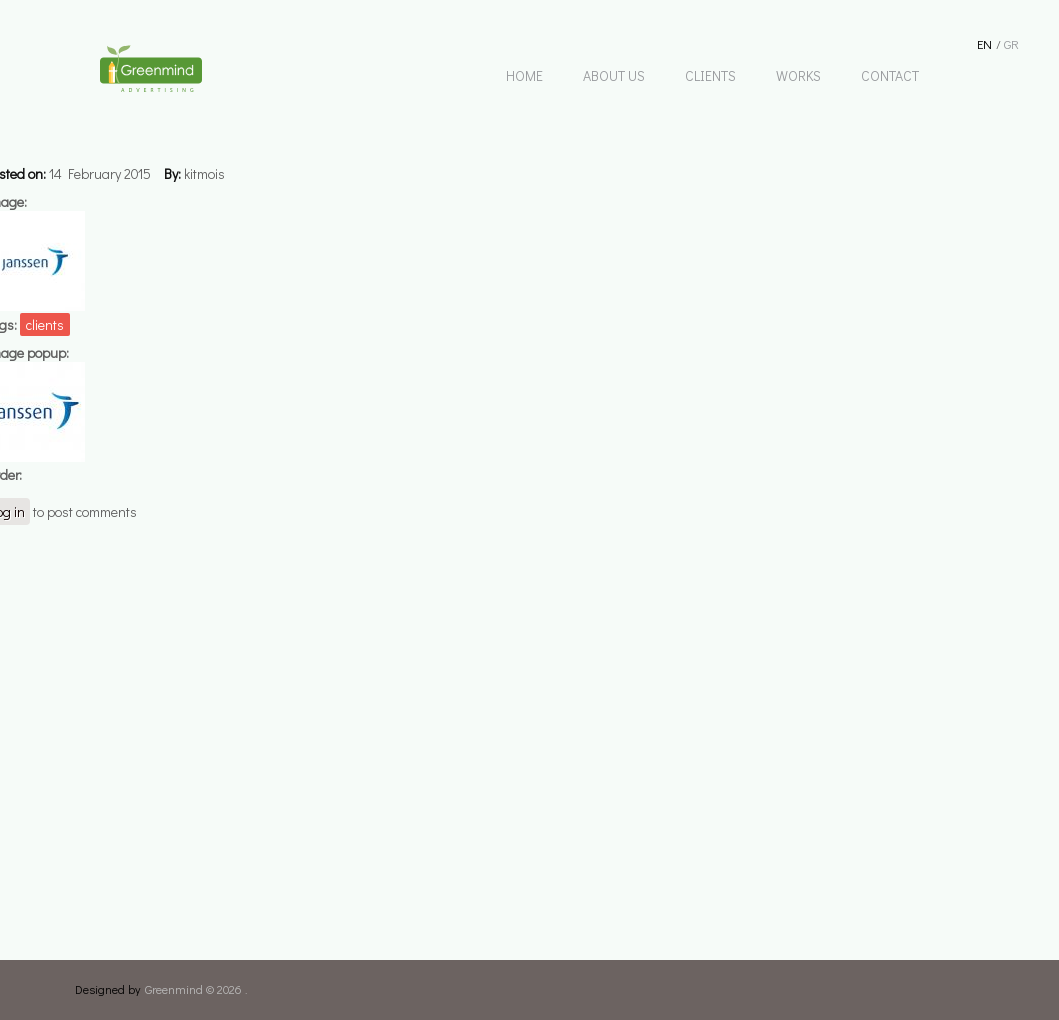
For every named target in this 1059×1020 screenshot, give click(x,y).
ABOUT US (614, 75)
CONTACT (890, 75)
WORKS (798, 75)
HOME (524, 75)
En (984, 43)
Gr (1011, 43)
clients (45, 324)
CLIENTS (710, 75)
